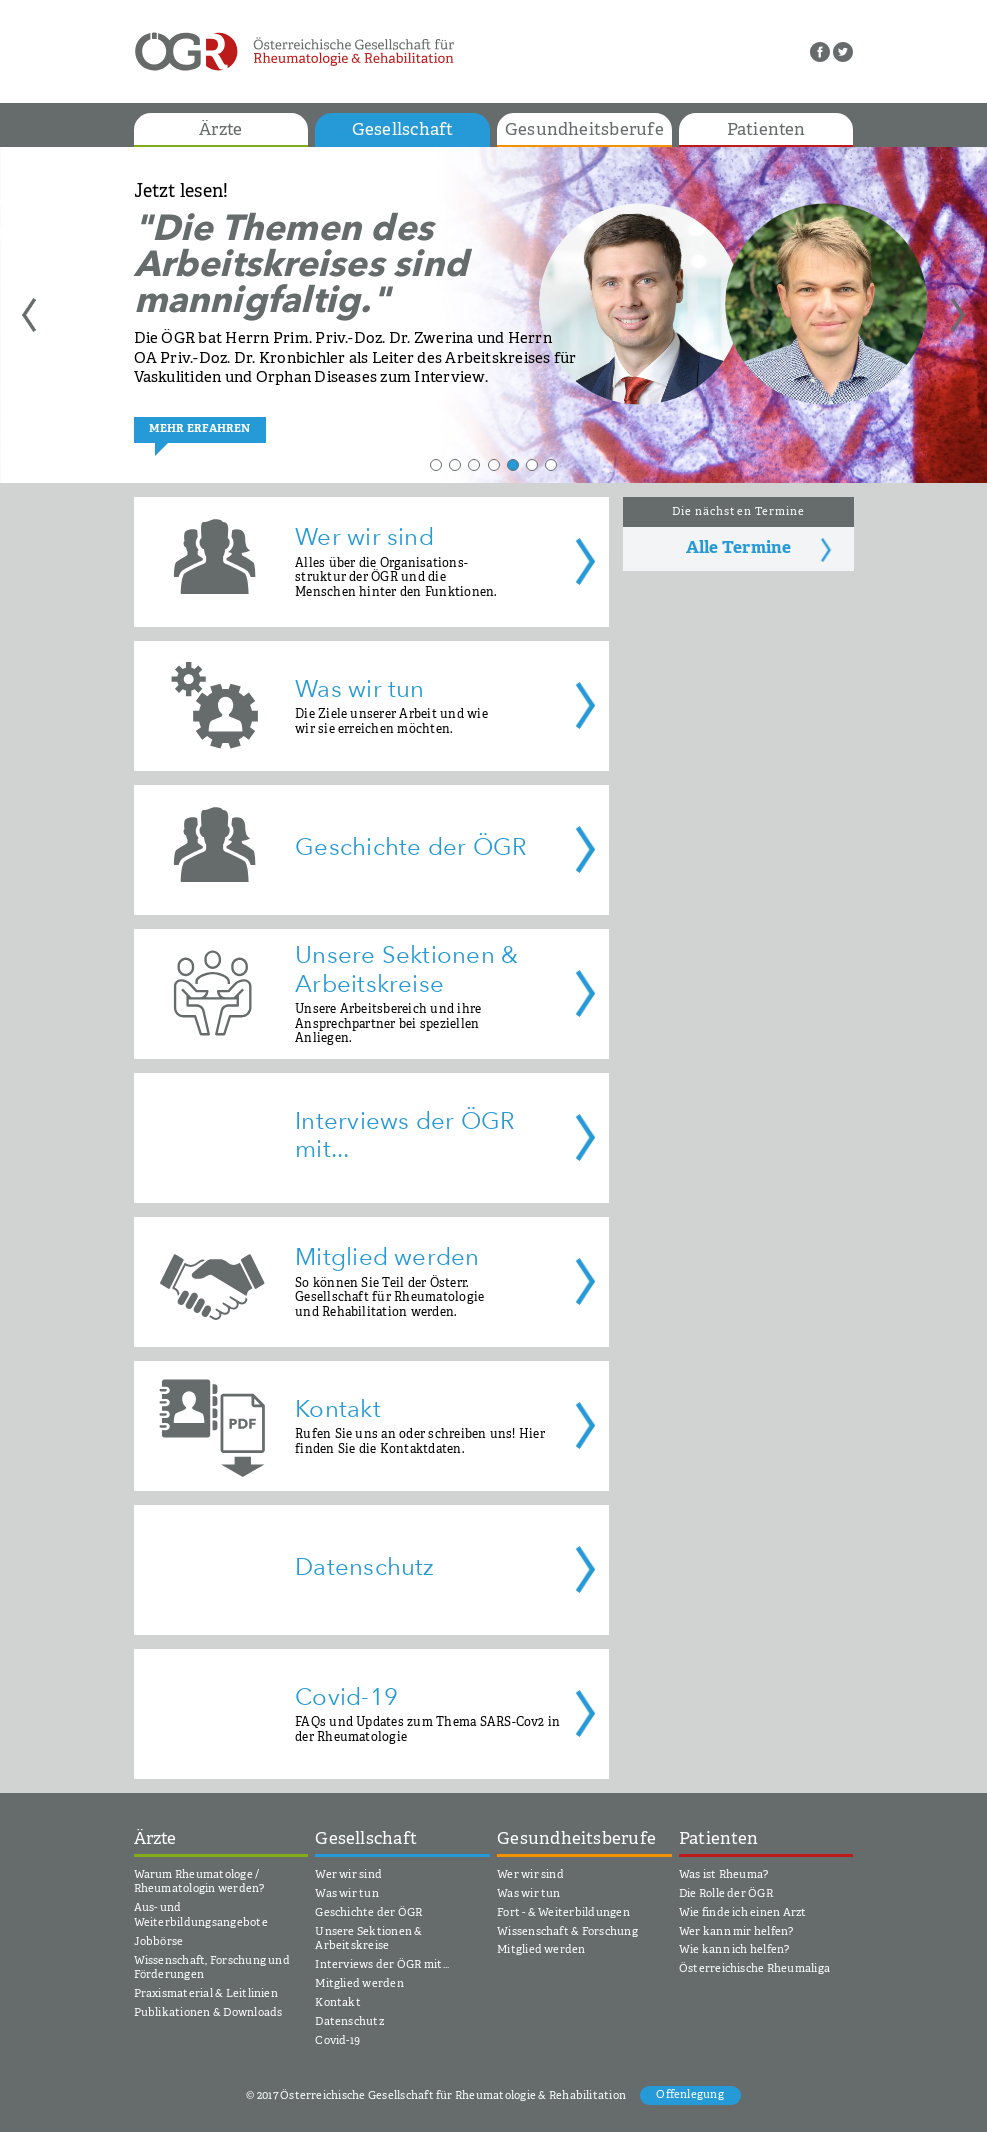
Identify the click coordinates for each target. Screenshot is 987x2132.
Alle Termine (739, 548)
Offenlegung (690, 2096)
